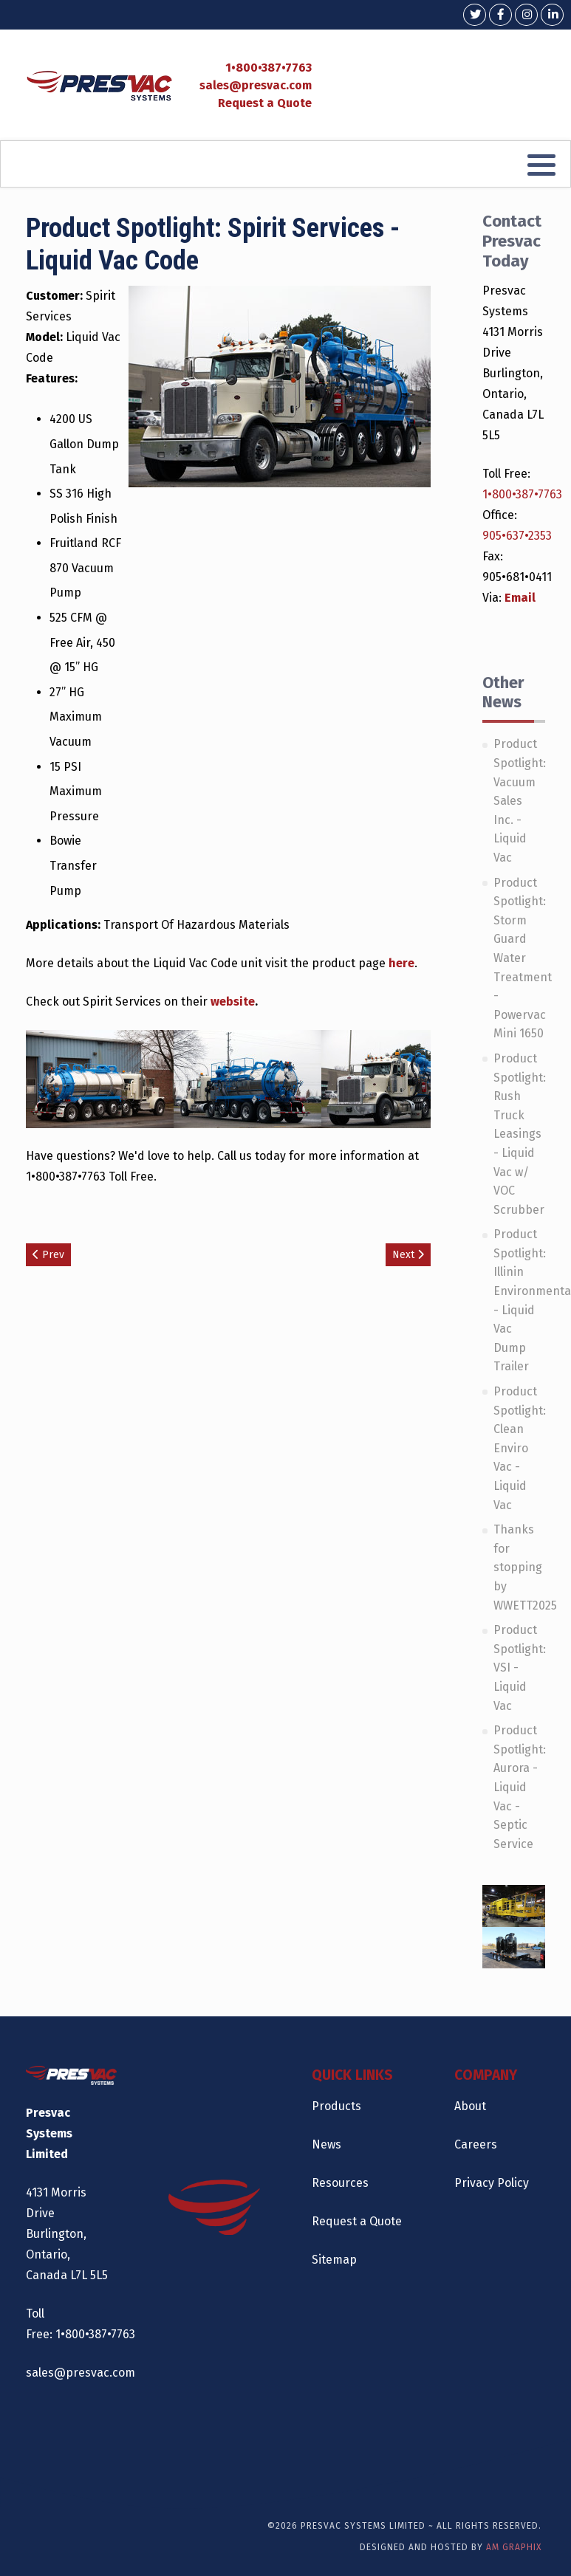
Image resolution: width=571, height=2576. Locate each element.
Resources (340, 2183)
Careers (475, 2144)
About (470, 2106)
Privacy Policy (491, 2183)
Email (520, 598)
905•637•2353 (517, 536)
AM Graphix (513, 2547)
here (401, 963)
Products (336, 2106)
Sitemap (334, 2260)
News (326, 2144)
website (233, 1002)
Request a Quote (265, 103)
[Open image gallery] (100, 1078)
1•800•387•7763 (268, 68)
